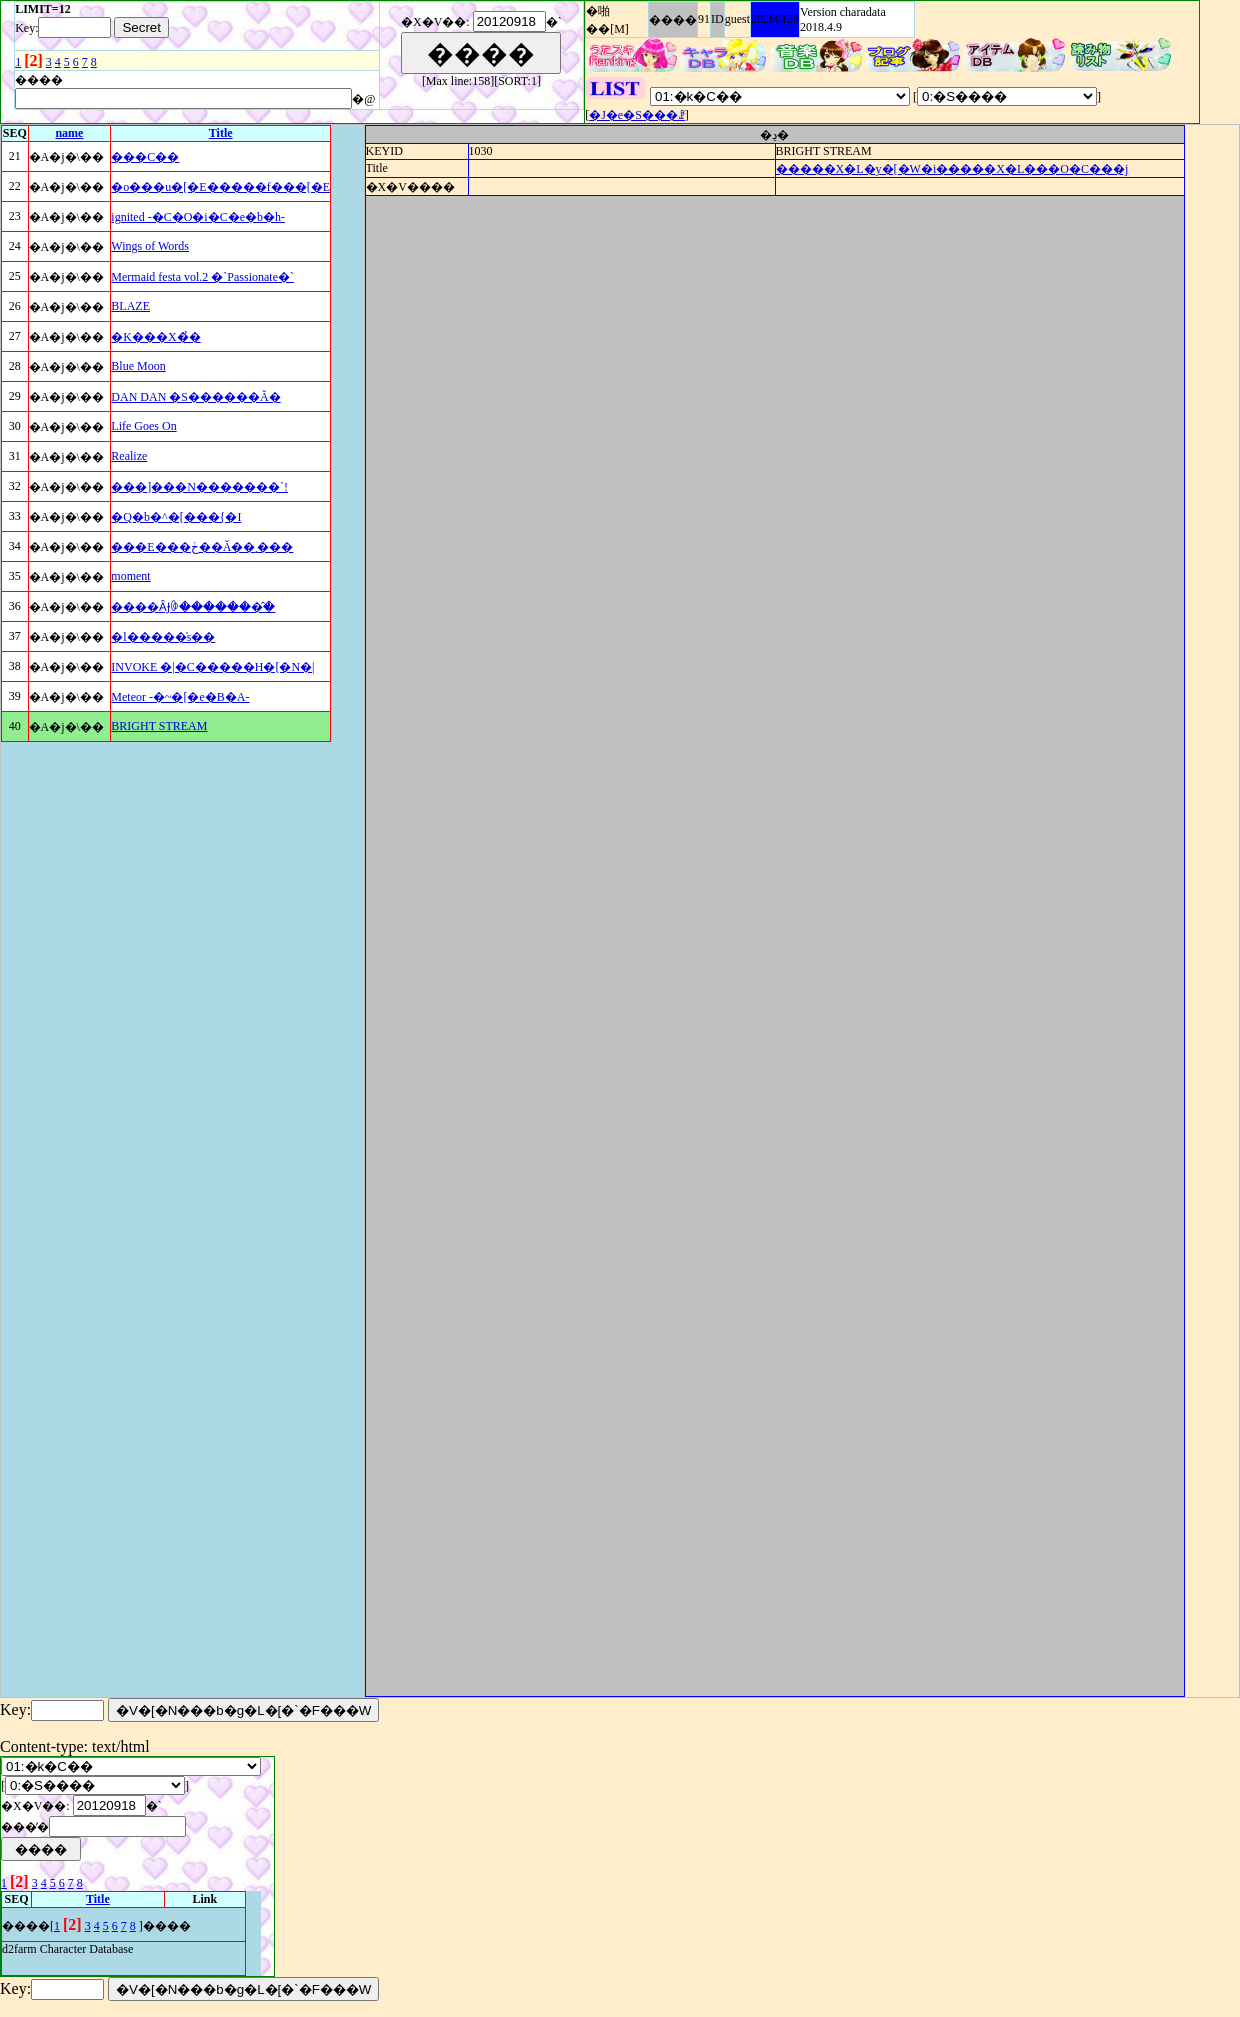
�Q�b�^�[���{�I (176, 517)
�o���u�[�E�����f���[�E (220, 187)
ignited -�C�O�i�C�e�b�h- (198, 217)
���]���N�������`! (199, 487)
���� (673, 20)
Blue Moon (138, 366)
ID (717, 19)
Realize (129, 456)
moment (130, 576)
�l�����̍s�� (163, 637)
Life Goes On (143, 426)
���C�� (145, 157)
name (69, 133)
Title (221, 133)
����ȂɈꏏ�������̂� (193, 607)
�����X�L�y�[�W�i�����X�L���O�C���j (952, 169)
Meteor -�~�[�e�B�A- (180, 697)
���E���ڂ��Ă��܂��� (202, 547)
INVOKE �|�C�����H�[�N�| (212, 667)
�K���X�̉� (155, 337)
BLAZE (130, 306)
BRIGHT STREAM (159, 726)
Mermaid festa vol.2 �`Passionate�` (202, 277)
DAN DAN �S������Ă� (195, 397)
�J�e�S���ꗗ (637, 115)
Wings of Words (150, 246)
